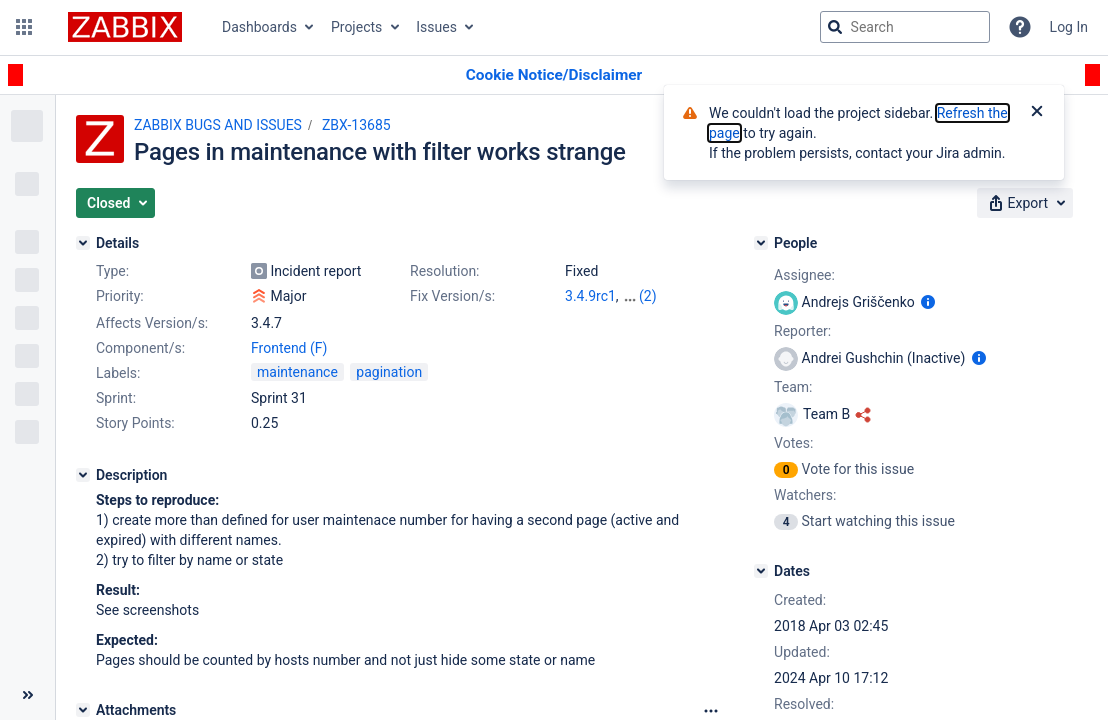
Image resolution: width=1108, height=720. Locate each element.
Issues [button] (436, 27)
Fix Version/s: (452, 296)
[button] (24, 27)
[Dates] (761, 571)
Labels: (118, 373)
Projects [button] (356, 27)
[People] (761, 243)
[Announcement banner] (554, 75)
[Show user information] (928, 302)
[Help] (1020, 27)
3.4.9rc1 (590, 296)
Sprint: (116, 398)
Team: (793, 387)
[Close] (1037, 113)
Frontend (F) (289, 348)
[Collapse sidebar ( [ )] (27, 695)
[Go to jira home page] (125, 27)
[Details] (83, 243)
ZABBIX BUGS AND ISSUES (218, 125)
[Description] (83, 475)
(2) (648, 296)
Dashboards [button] (259, 27)
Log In (1069, 27)
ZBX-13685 (356, 125)
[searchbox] (905, 27)
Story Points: (135, 423)
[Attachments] (83, 710)
